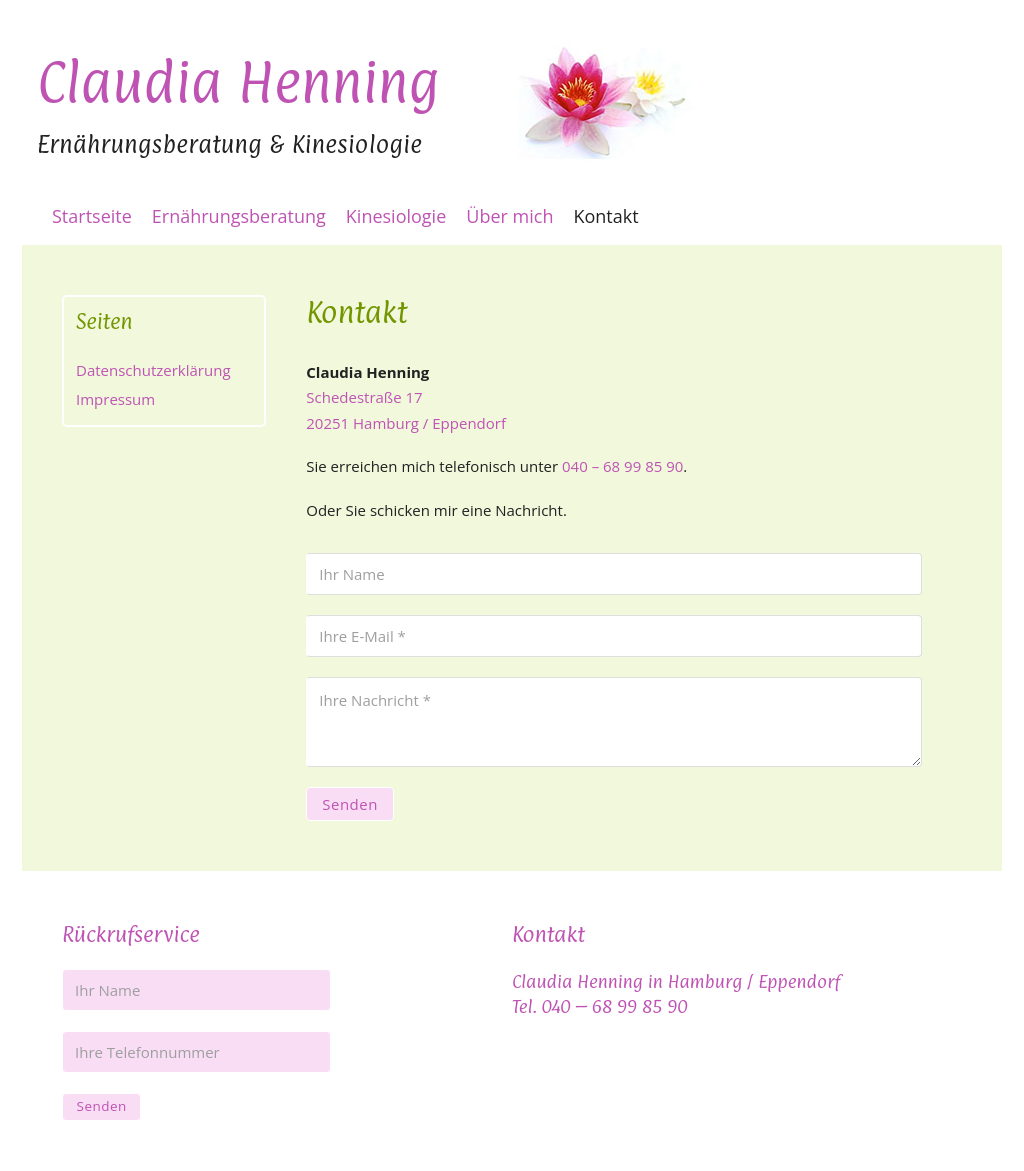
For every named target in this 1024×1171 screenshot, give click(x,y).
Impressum (115, 399)
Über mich (509, 216)
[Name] (614, 574)
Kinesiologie (396, 216)
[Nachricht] (614, 722)
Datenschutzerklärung (153, 370)
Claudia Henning (238, 77)
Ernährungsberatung (239, 216)
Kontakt (605, 216)
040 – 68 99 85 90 (622, 466)
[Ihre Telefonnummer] (196, 1052)
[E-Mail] (614, 636)
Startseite (92, 216)
